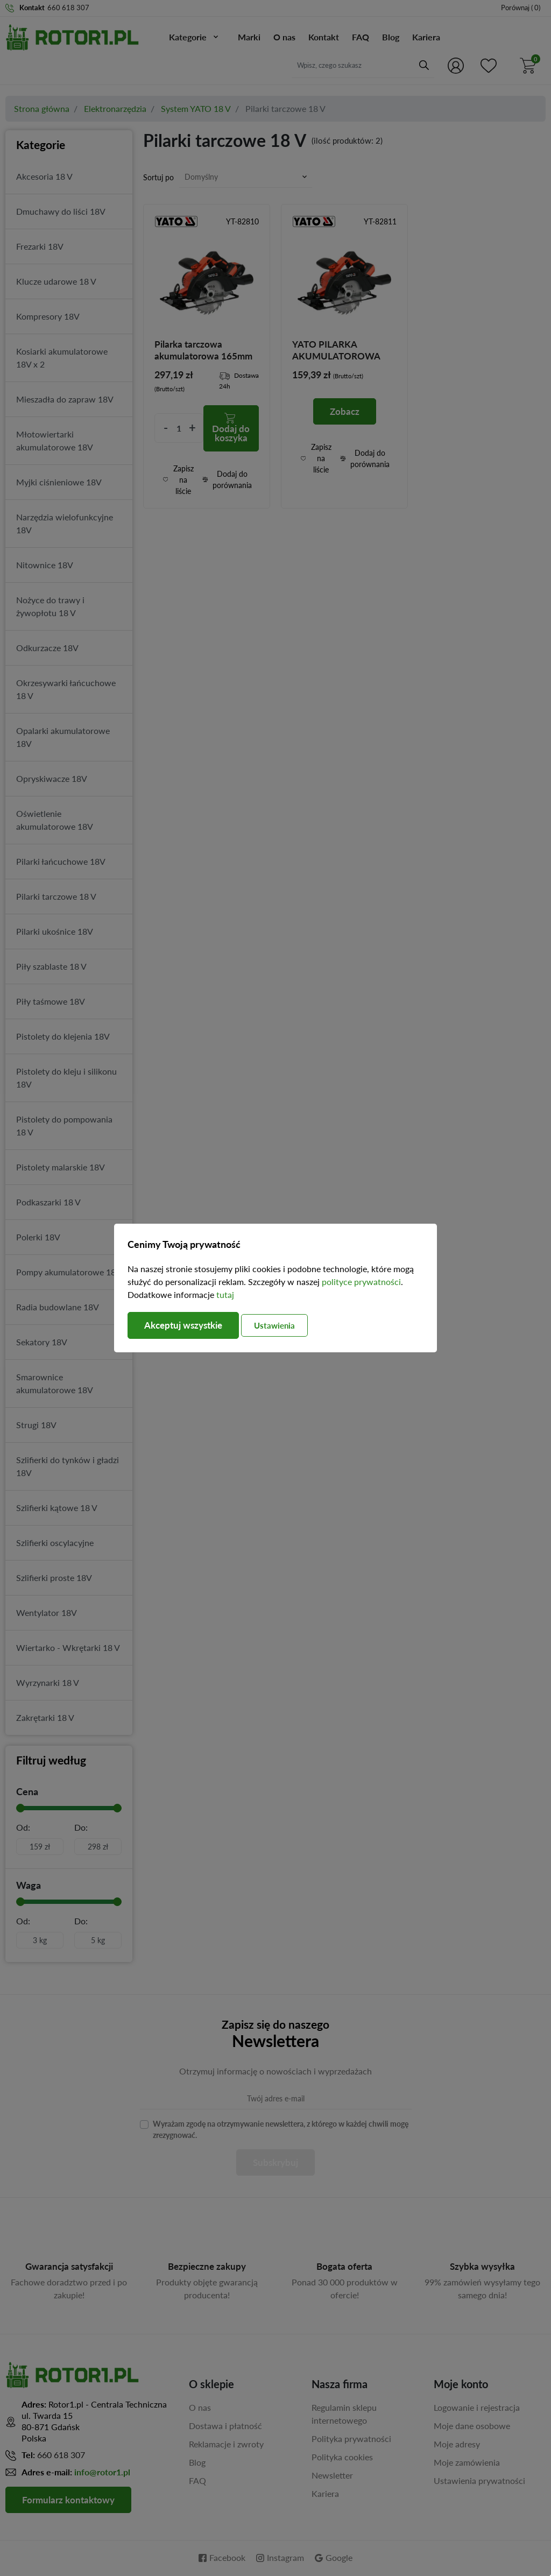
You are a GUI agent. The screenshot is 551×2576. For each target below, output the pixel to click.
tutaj (225, 1294)
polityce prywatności (361, 1281)
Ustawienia (285, 1325)
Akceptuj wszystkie (186, 1325)
